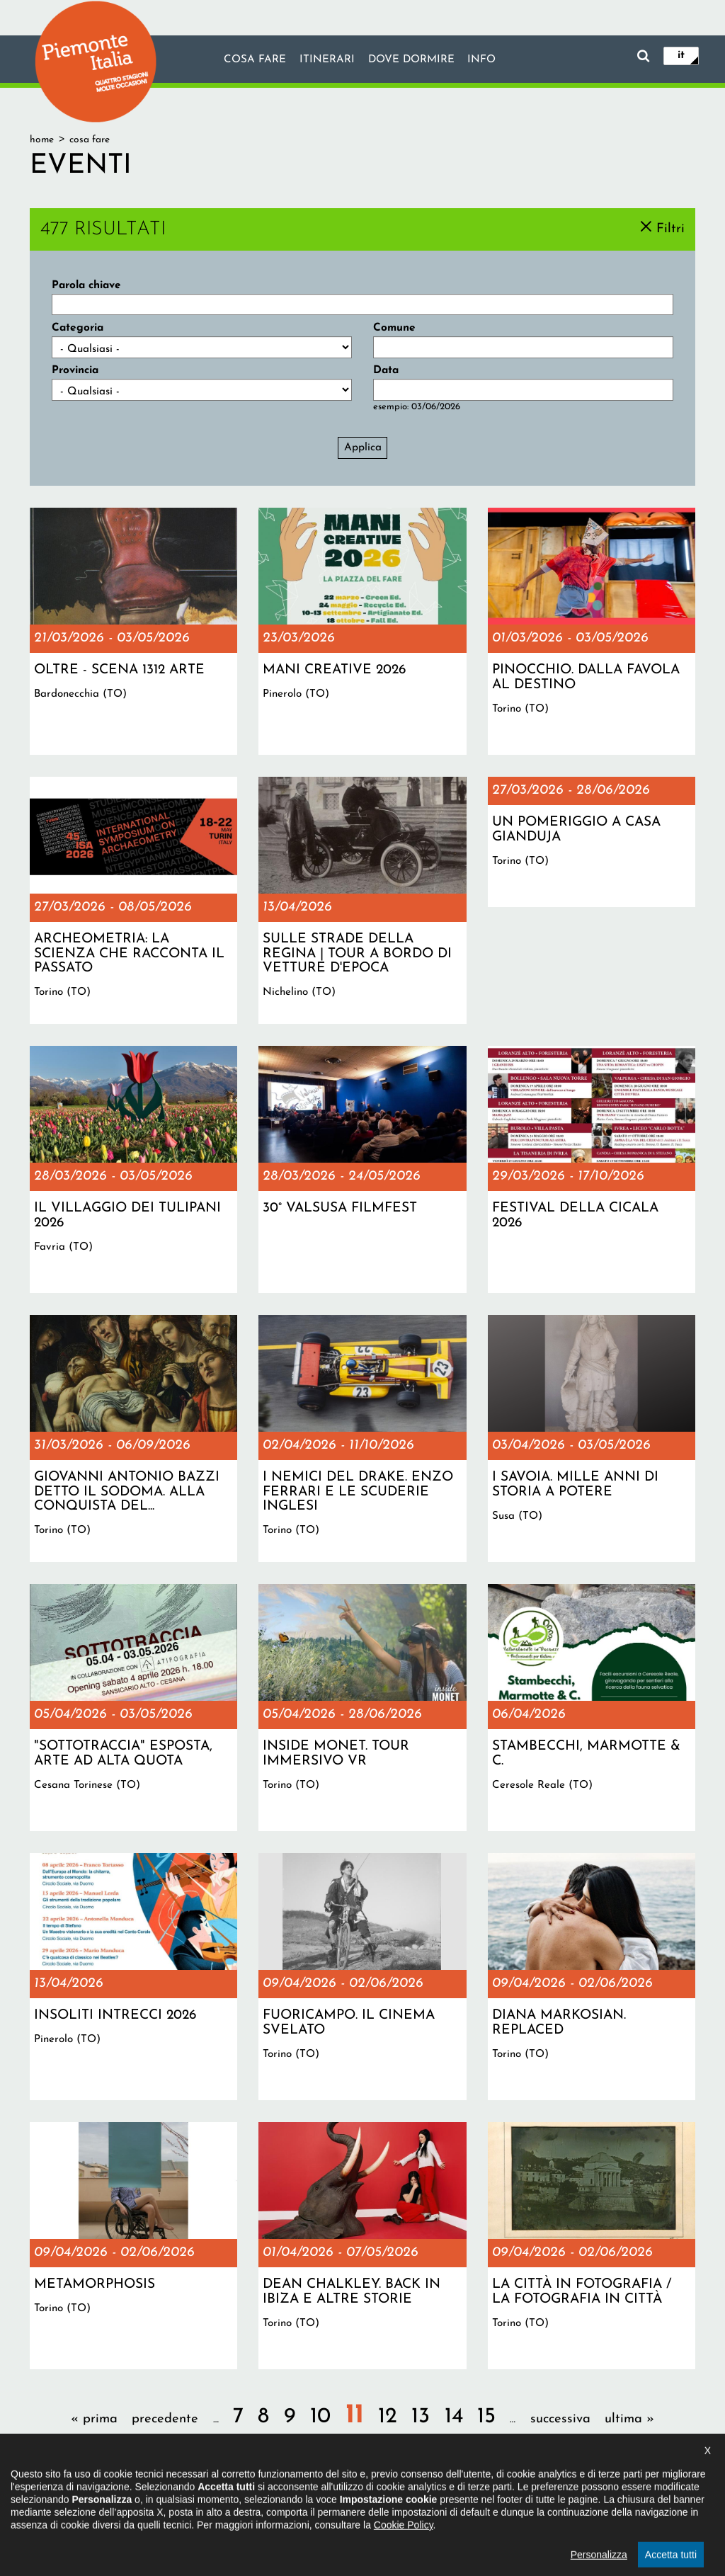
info (482, 60)
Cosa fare (254, 60)
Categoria (77, 328)
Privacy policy (409, 2501)
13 (420, 2417)
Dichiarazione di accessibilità (302, 2501)
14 (454, 2417)
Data (386, 370)
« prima (94, 2419)
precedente (165, 2419)
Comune (394, 328)
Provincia (75, 370)
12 (387, 2417)
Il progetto (201, 2501)
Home (42, 139)
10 (320, 2417)
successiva (560, 2419)
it (681, 55)
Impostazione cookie (499, 2501)
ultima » (629, 2419)
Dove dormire (411, 60)
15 (486, 2417)
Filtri (670, 228)
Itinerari (326, 60)
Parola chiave (86, 285)
